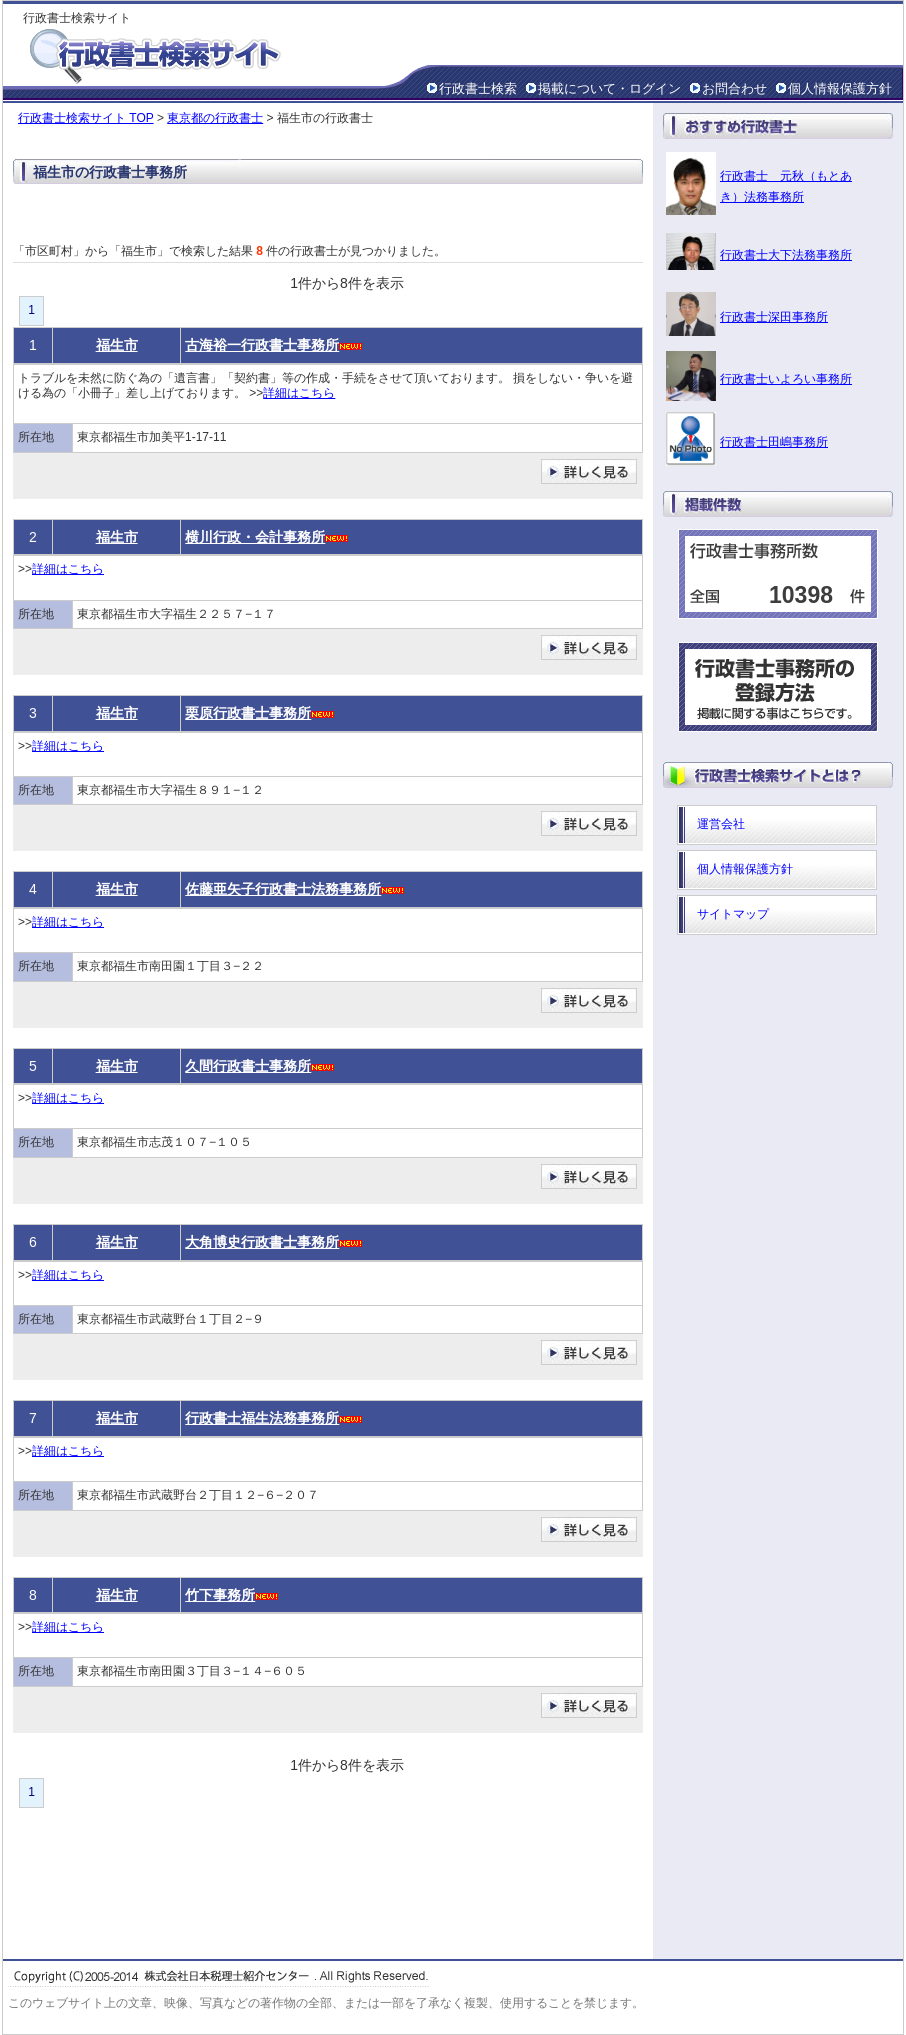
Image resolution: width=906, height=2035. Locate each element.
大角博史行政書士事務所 (262, 1242)
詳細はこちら (299, 393)
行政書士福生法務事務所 (262, 1418)
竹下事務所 (220, 1595)
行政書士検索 (478, 88)
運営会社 (721, 824)
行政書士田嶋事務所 (774, 442)
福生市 (117, 345)
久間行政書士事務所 (248, 1066)
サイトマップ (733, 914)
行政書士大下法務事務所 (786, 255)
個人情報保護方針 (840, 88)
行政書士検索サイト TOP (86, 118)
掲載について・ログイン (609, 88)
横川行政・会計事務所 (255, 537)
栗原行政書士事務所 (248, 713)
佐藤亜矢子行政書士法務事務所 (283, 889)
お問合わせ (734, 88)
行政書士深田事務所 (774, 317)
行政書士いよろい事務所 (786, 379)
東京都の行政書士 (215, 118)
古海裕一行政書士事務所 (262, 345)
